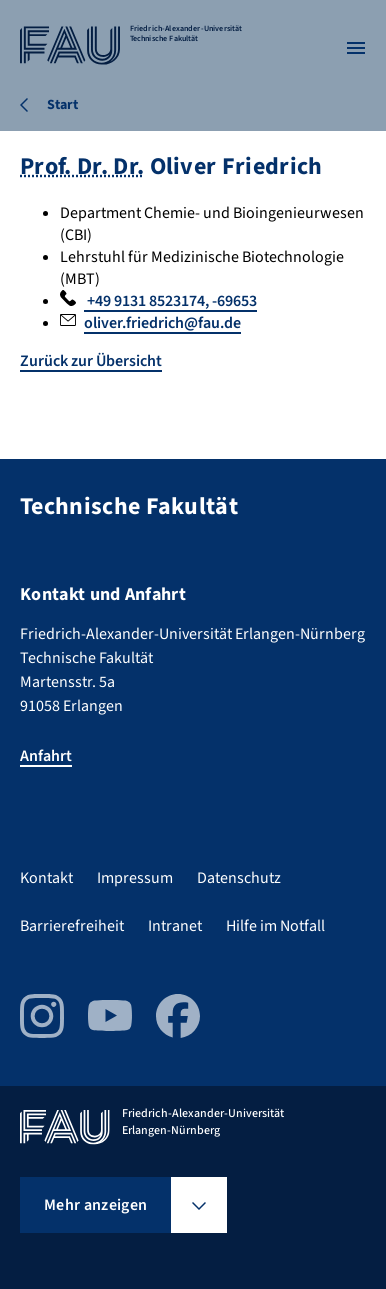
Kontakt (46, 878)
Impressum (135, 878)
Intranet (175, 926)
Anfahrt (46, 756)
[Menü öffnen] (356, 48)
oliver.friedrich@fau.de (162, 323)
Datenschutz (239, 878)
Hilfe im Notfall (275, 926)
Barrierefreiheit (72, 926)
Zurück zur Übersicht (91, 361)
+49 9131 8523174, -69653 (170, 301)
